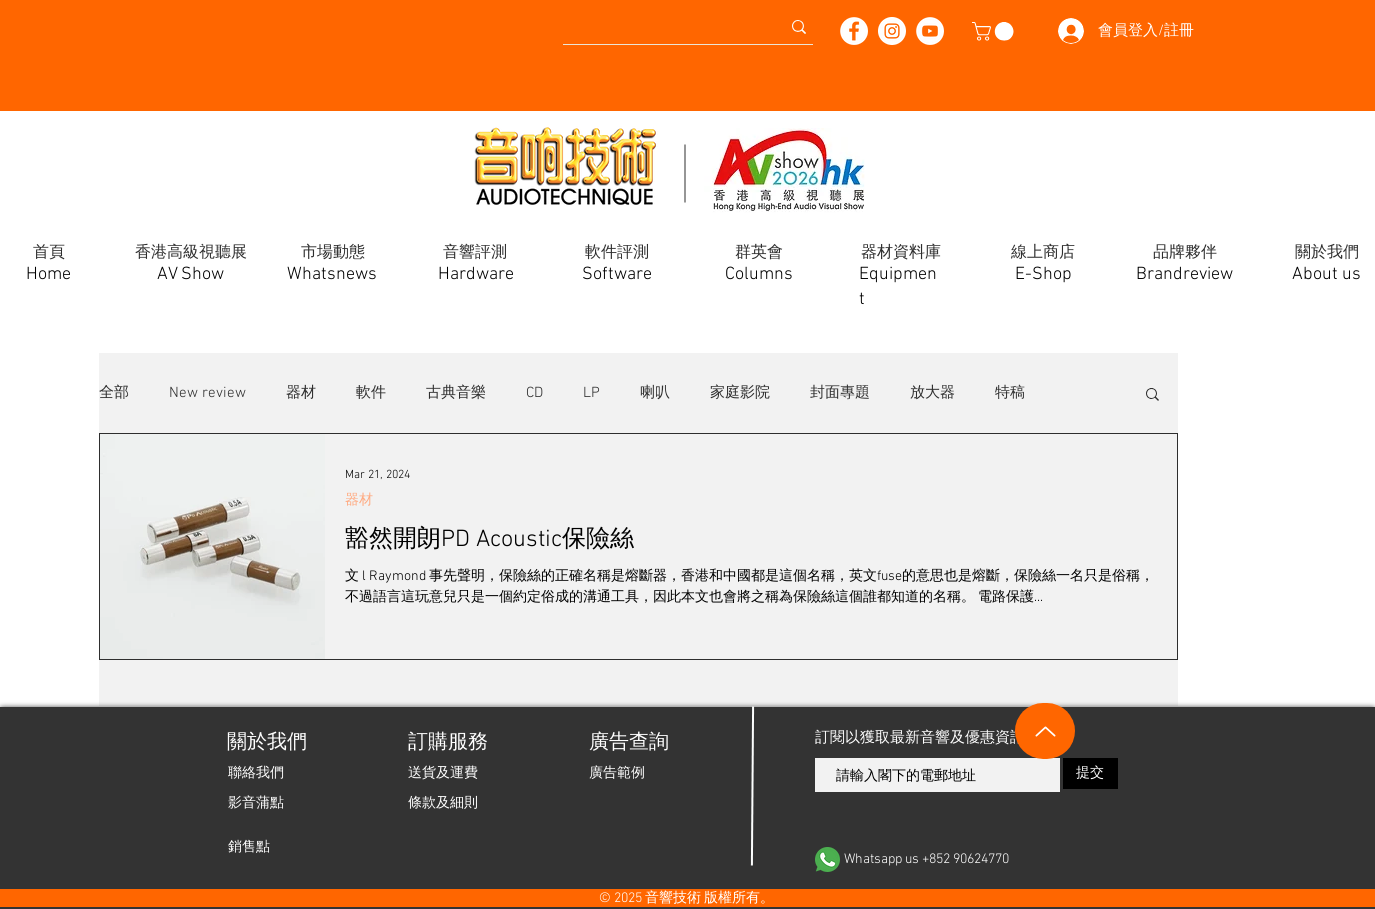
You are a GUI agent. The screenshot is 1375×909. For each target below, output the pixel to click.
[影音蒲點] (256, 803)
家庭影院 (740, 393)
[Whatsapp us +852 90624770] (967, 859)
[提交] (1090, 773)
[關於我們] (265, 743)
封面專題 (840, 393)
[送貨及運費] (443, 773)
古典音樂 (456, 393)
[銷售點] (249, 847)
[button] (995, 31)
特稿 (1010, 393)
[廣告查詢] (627, 743)
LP (591, 393)
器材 (301, 393)
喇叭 (655, 393)
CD (534, 393)
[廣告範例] (617, 773)
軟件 (371, 393)
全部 (114, 393)
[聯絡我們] (256, 773)
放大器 (932, 393)
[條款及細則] (443, 803)
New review (207, 393)
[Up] (1045, 731)
